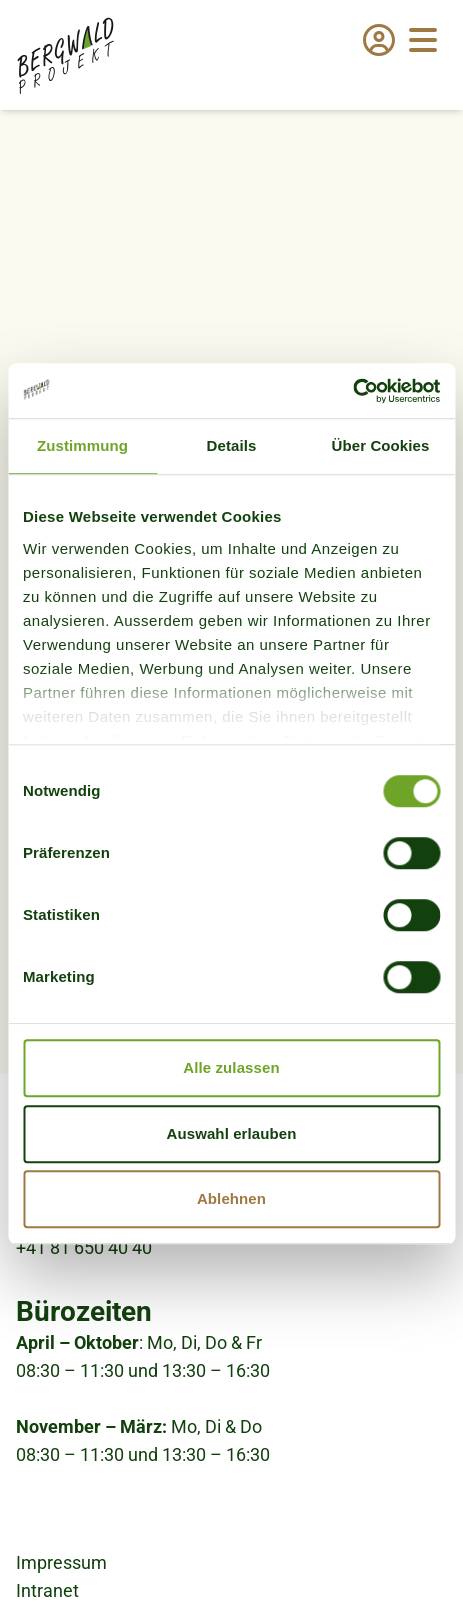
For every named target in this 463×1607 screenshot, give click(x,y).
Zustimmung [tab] (82, 445)
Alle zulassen (231, 1067)
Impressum (61, 1562)
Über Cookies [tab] (381, 445)
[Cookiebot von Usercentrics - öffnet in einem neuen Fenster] (352, 391)
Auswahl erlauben (232, 1133)
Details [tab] (232, 445)
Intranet (47, 1590)
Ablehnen (231, 1198)
